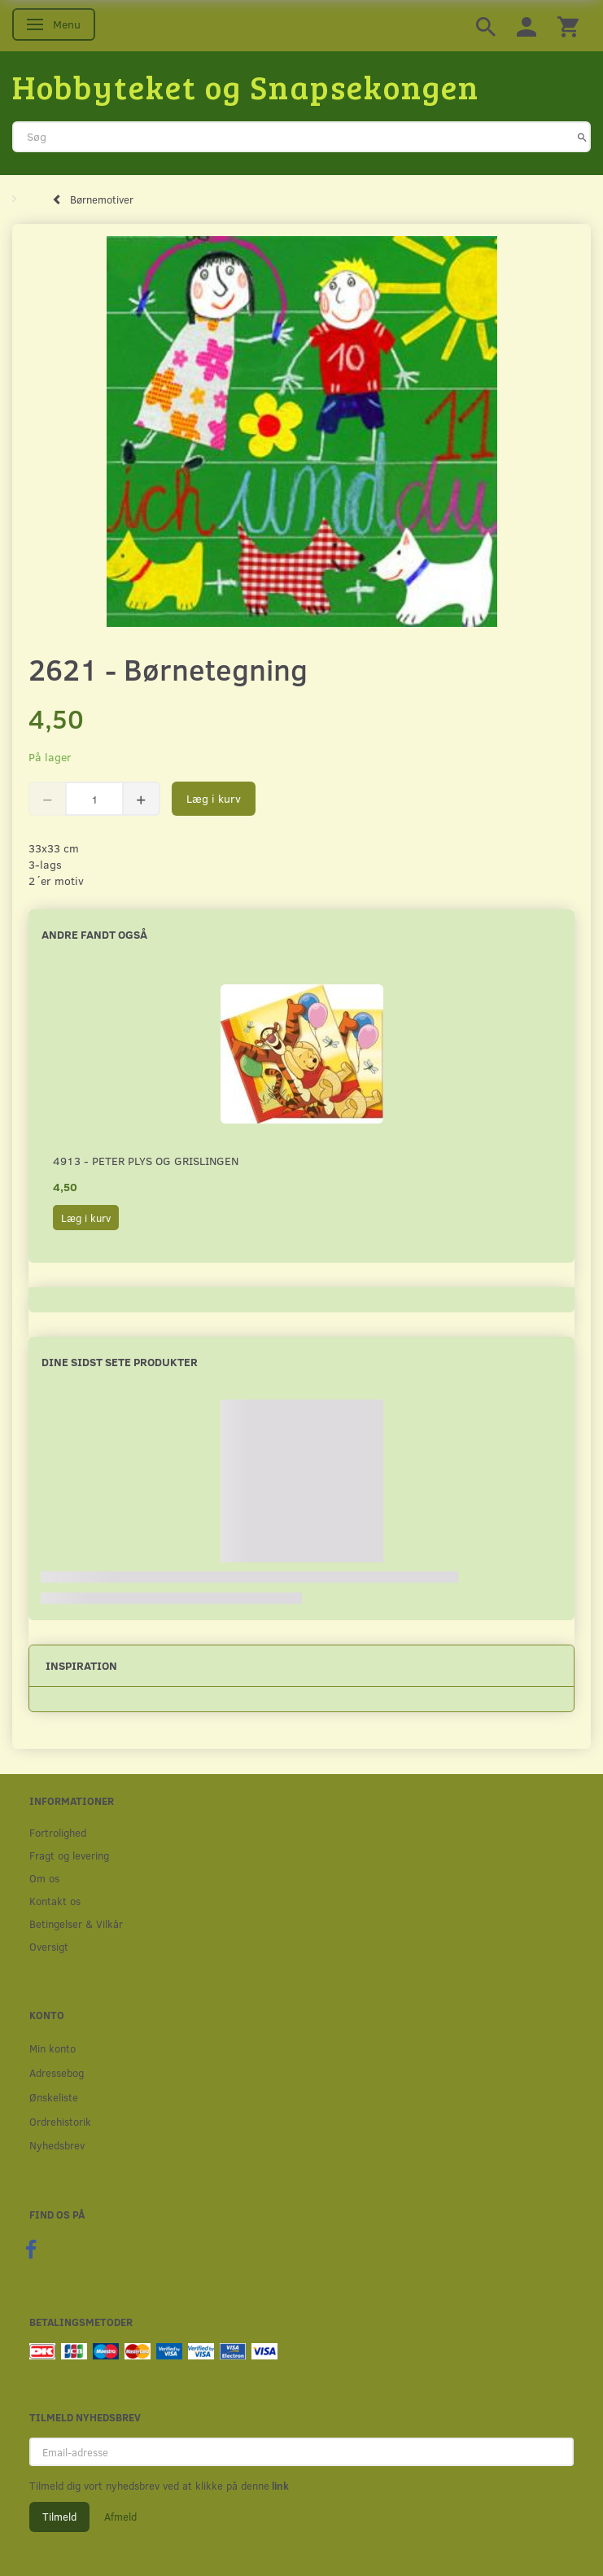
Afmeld (120, 2516)
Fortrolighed (57, 1832)
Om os (44, 1878)
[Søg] (582, 137)
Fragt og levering (69, 1855)
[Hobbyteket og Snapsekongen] (245, 86)
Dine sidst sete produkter (120, 1361)
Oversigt (48, 1946)
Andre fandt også (94, 934)
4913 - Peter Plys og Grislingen (145, 1160)
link (279, 2485)
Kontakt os (55, 1901)
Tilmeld (59, 2516)
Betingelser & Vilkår (76, 1923)
